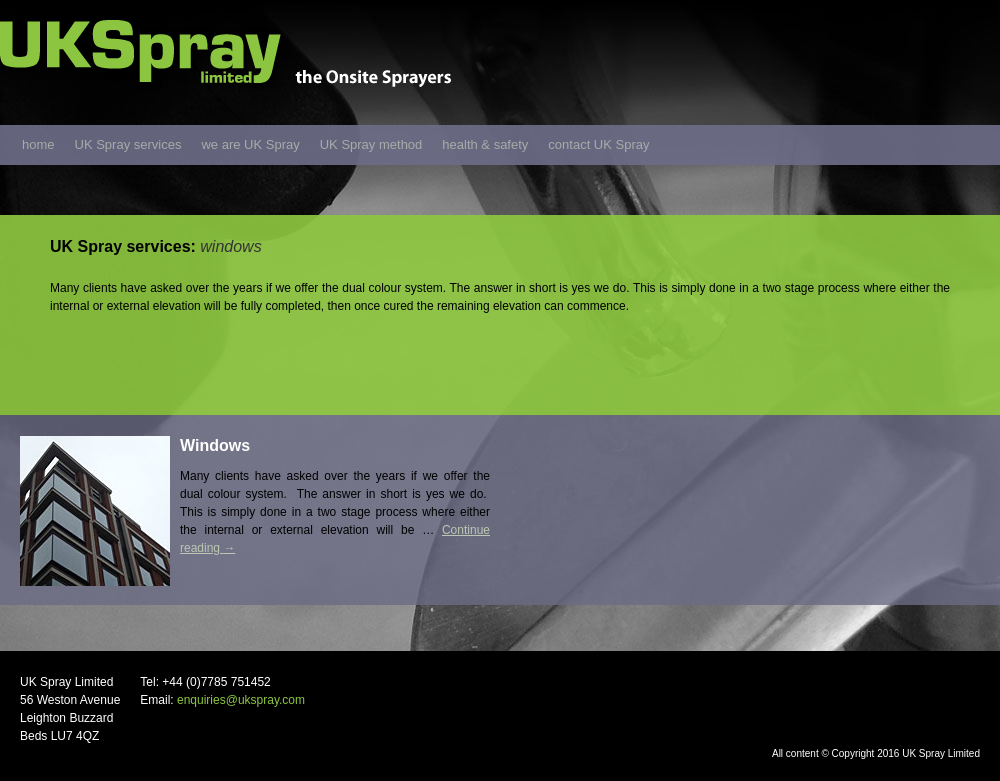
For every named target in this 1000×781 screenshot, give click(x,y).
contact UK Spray (598, 144)
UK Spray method (371, 144)
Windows (215, 445)
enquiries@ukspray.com (241, 700)
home (38, 144)
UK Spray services (128, 144)
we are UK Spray (250, 144)
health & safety (485, 144)
